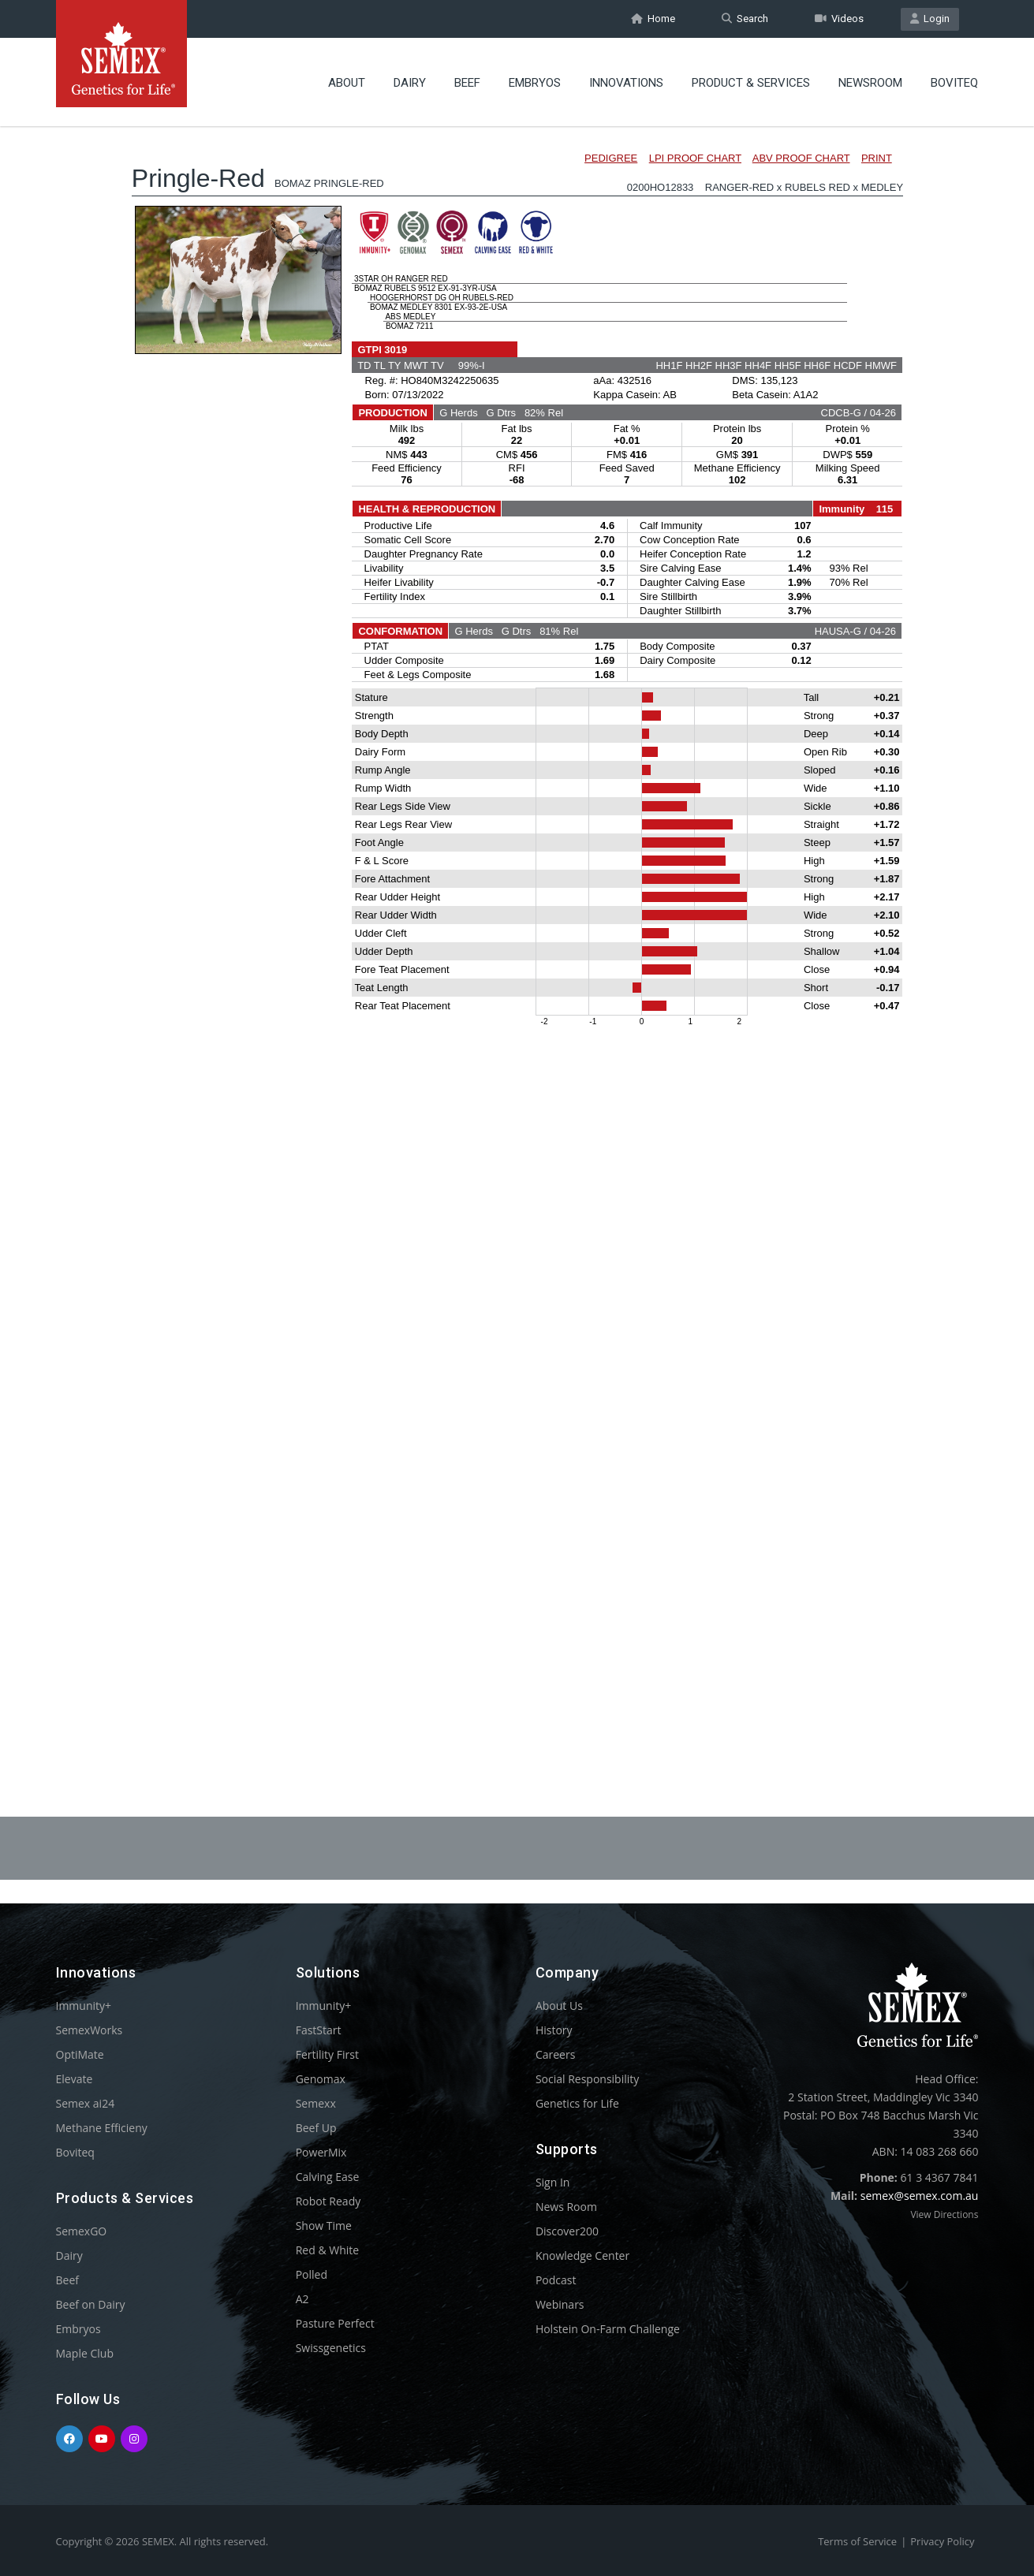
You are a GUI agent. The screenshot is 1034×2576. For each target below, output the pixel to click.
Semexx (316, 2103)
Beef (467, 83)
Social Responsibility (587, 2078)
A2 (302, 2298)
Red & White (327, 2249)
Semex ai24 (85, 2103)
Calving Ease (328, 2176)
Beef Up (316, 2127)
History (554, 2029)
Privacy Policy (942, 2541)
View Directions (944, 2214)
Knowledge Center (582, 2255)
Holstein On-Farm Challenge (608, 2328)
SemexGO (81, 2231)
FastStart (319, 2029)
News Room (566, 2206)
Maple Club (85, 2353)
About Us (559, 2005)
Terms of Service (857, 2541)
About (346, 83)
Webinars (560, 2304)
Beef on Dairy (90, 2304)
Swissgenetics (331, 2347)
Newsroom (870, 83)
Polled (311, 2274)
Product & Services (751, 83)
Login (930, 18)
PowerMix (321, 2152)
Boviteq (954, 83)
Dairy (410, 83)
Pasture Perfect (335, 2323)
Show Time (324, 2225)
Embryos (535, 83)
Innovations (626, 83)
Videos (839, 18)
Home (653, 18)
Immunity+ (84, 2005)
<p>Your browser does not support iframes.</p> (517, 928)
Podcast (556, 2279)
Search (745, 18)
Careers (555, 2054)
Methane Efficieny (101, 2127)
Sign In (553, 2182)
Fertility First (327, 2054)
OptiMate (80, 2054)
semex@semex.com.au (919, 2195)
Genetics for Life (577, 2103)
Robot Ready (328, 2201)
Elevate (74, 2078)
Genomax (320, 2078)
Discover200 (567, 2231)
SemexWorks (89, 2029)
